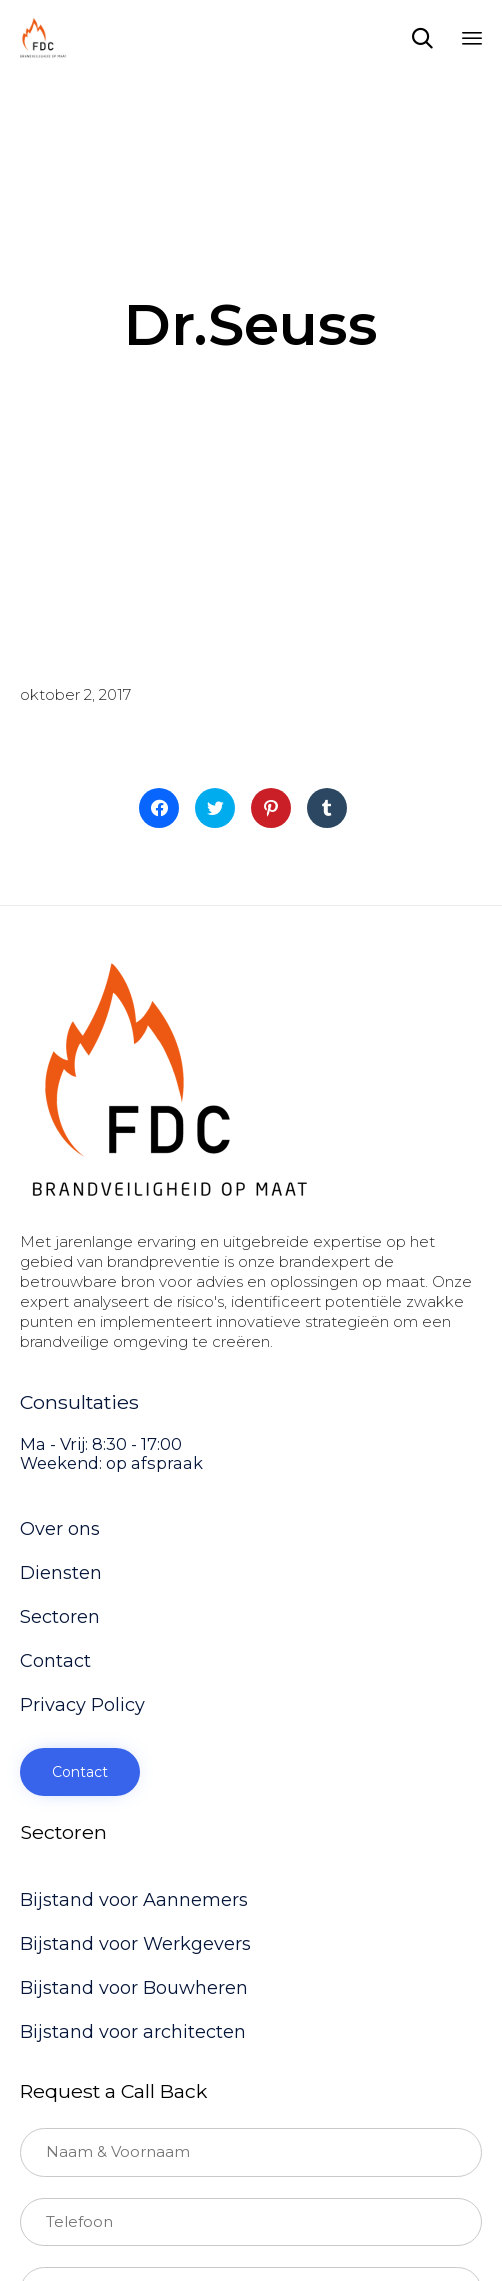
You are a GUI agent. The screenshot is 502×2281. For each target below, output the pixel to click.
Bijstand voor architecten (133, 2032)
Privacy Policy (82, 1705)
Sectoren (60, 1617)
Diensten (61, 1573)
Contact (55, 1661)
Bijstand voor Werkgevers (135, 1944)
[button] (80, 1772)
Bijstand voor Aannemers (134, 1900)
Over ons (60, 1529)
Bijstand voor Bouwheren (134, 1988)
